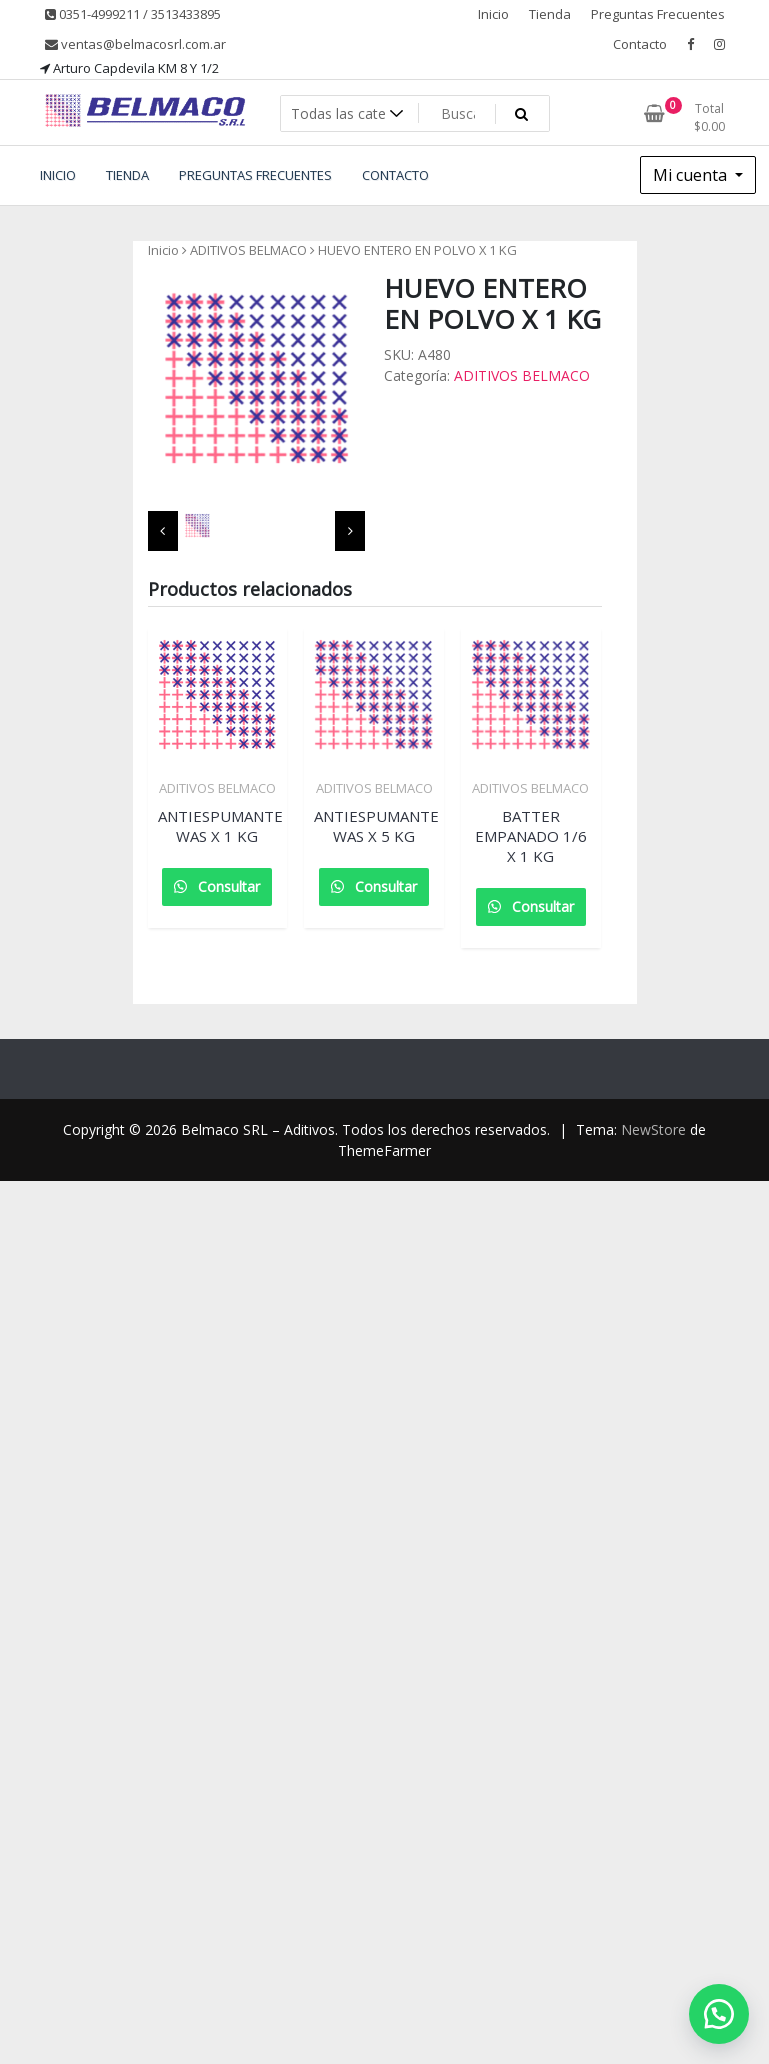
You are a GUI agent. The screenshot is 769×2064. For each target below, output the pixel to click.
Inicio (493, 14)
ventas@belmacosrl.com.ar (135, 44)
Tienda (550, 14)
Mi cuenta (692, 175)
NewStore (653, 1129)
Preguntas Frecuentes (658, 14)
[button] (719, 2014)
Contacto (640, 44)
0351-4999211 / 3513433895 (133, 14)
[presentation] (163, 531)
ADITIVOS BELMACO (248, 250)
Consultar (227, 886)
